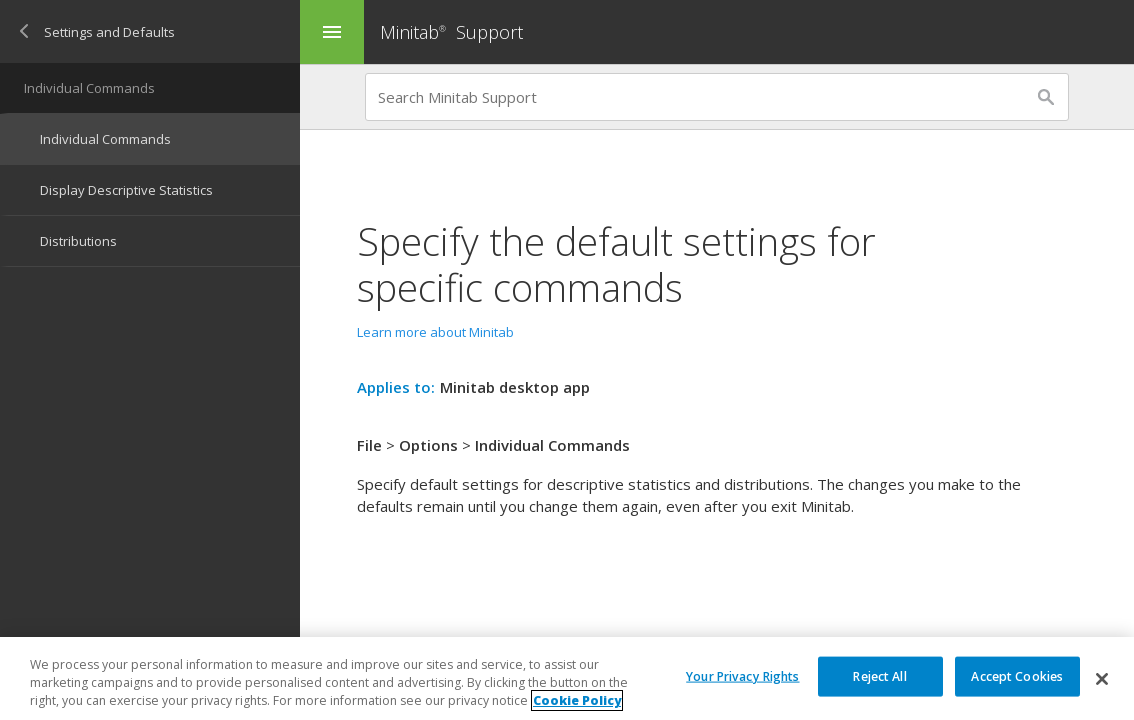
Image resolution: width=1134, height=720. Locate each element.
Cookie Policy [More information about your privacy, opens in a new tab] (577, 700)
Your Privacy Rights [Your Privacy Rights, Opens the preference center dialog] (742, 675)
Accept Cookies (1017, 675)
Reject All (879, 675)
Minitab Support (451, 32)
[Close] (1102, 679)
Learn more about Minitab (435, 332)
